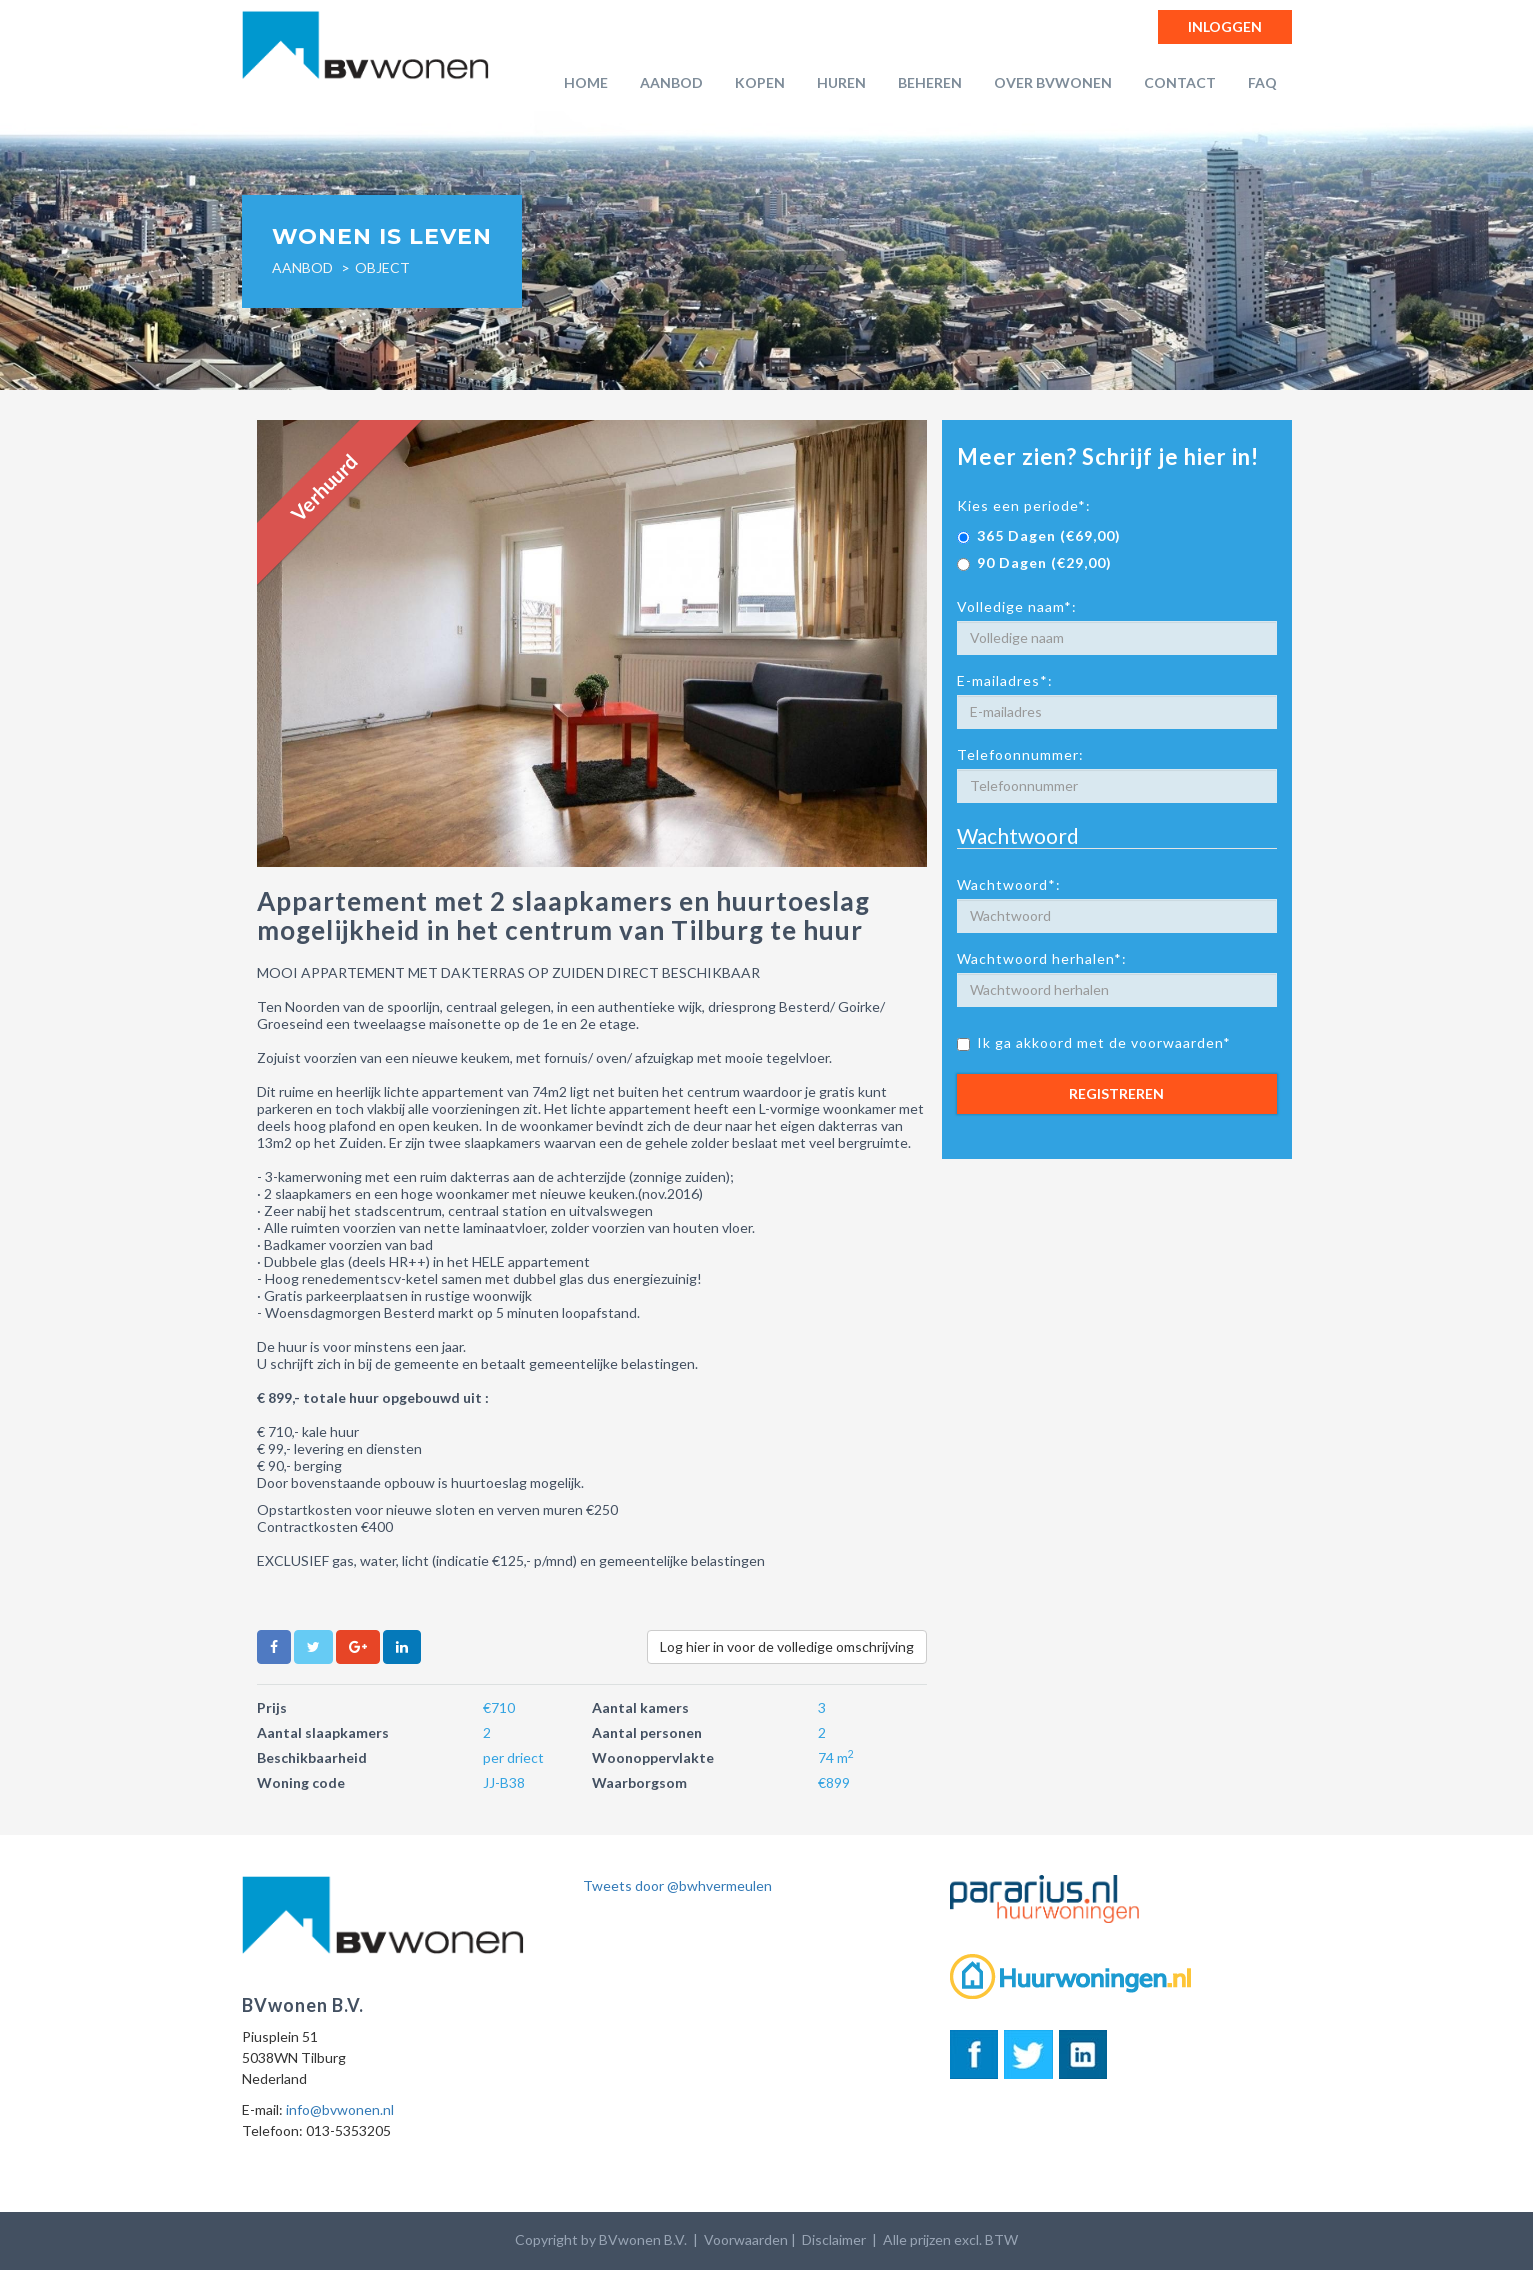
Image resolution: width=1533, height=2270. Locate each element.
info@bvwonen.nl (340, 2109)
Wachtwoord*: (1009, 884)
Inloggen (1225, 26)
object (382, 267)
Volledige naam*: (1017, 606)
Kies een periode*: (1024, 505)
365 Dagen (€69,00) (1039, 535)
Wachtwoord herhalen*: (1042, 958)
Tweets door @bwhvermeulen (677, 1885)
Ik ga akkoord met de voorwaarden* (1094, 1042)
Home (586, 82)
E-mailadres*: (1005, 680)
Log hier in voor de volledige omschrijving (787, 1646)
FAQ (1262, 82)
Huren (841, 82)
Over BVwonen (1053, 82)
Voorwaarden (746, 2239)
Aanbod (671, 82)
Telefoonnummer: (1020, 754)
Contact (1180, 82)
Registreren (1116, 1093)
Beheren (930, 82)
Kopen (760, 82)
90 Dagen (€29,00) (1034, 562)
